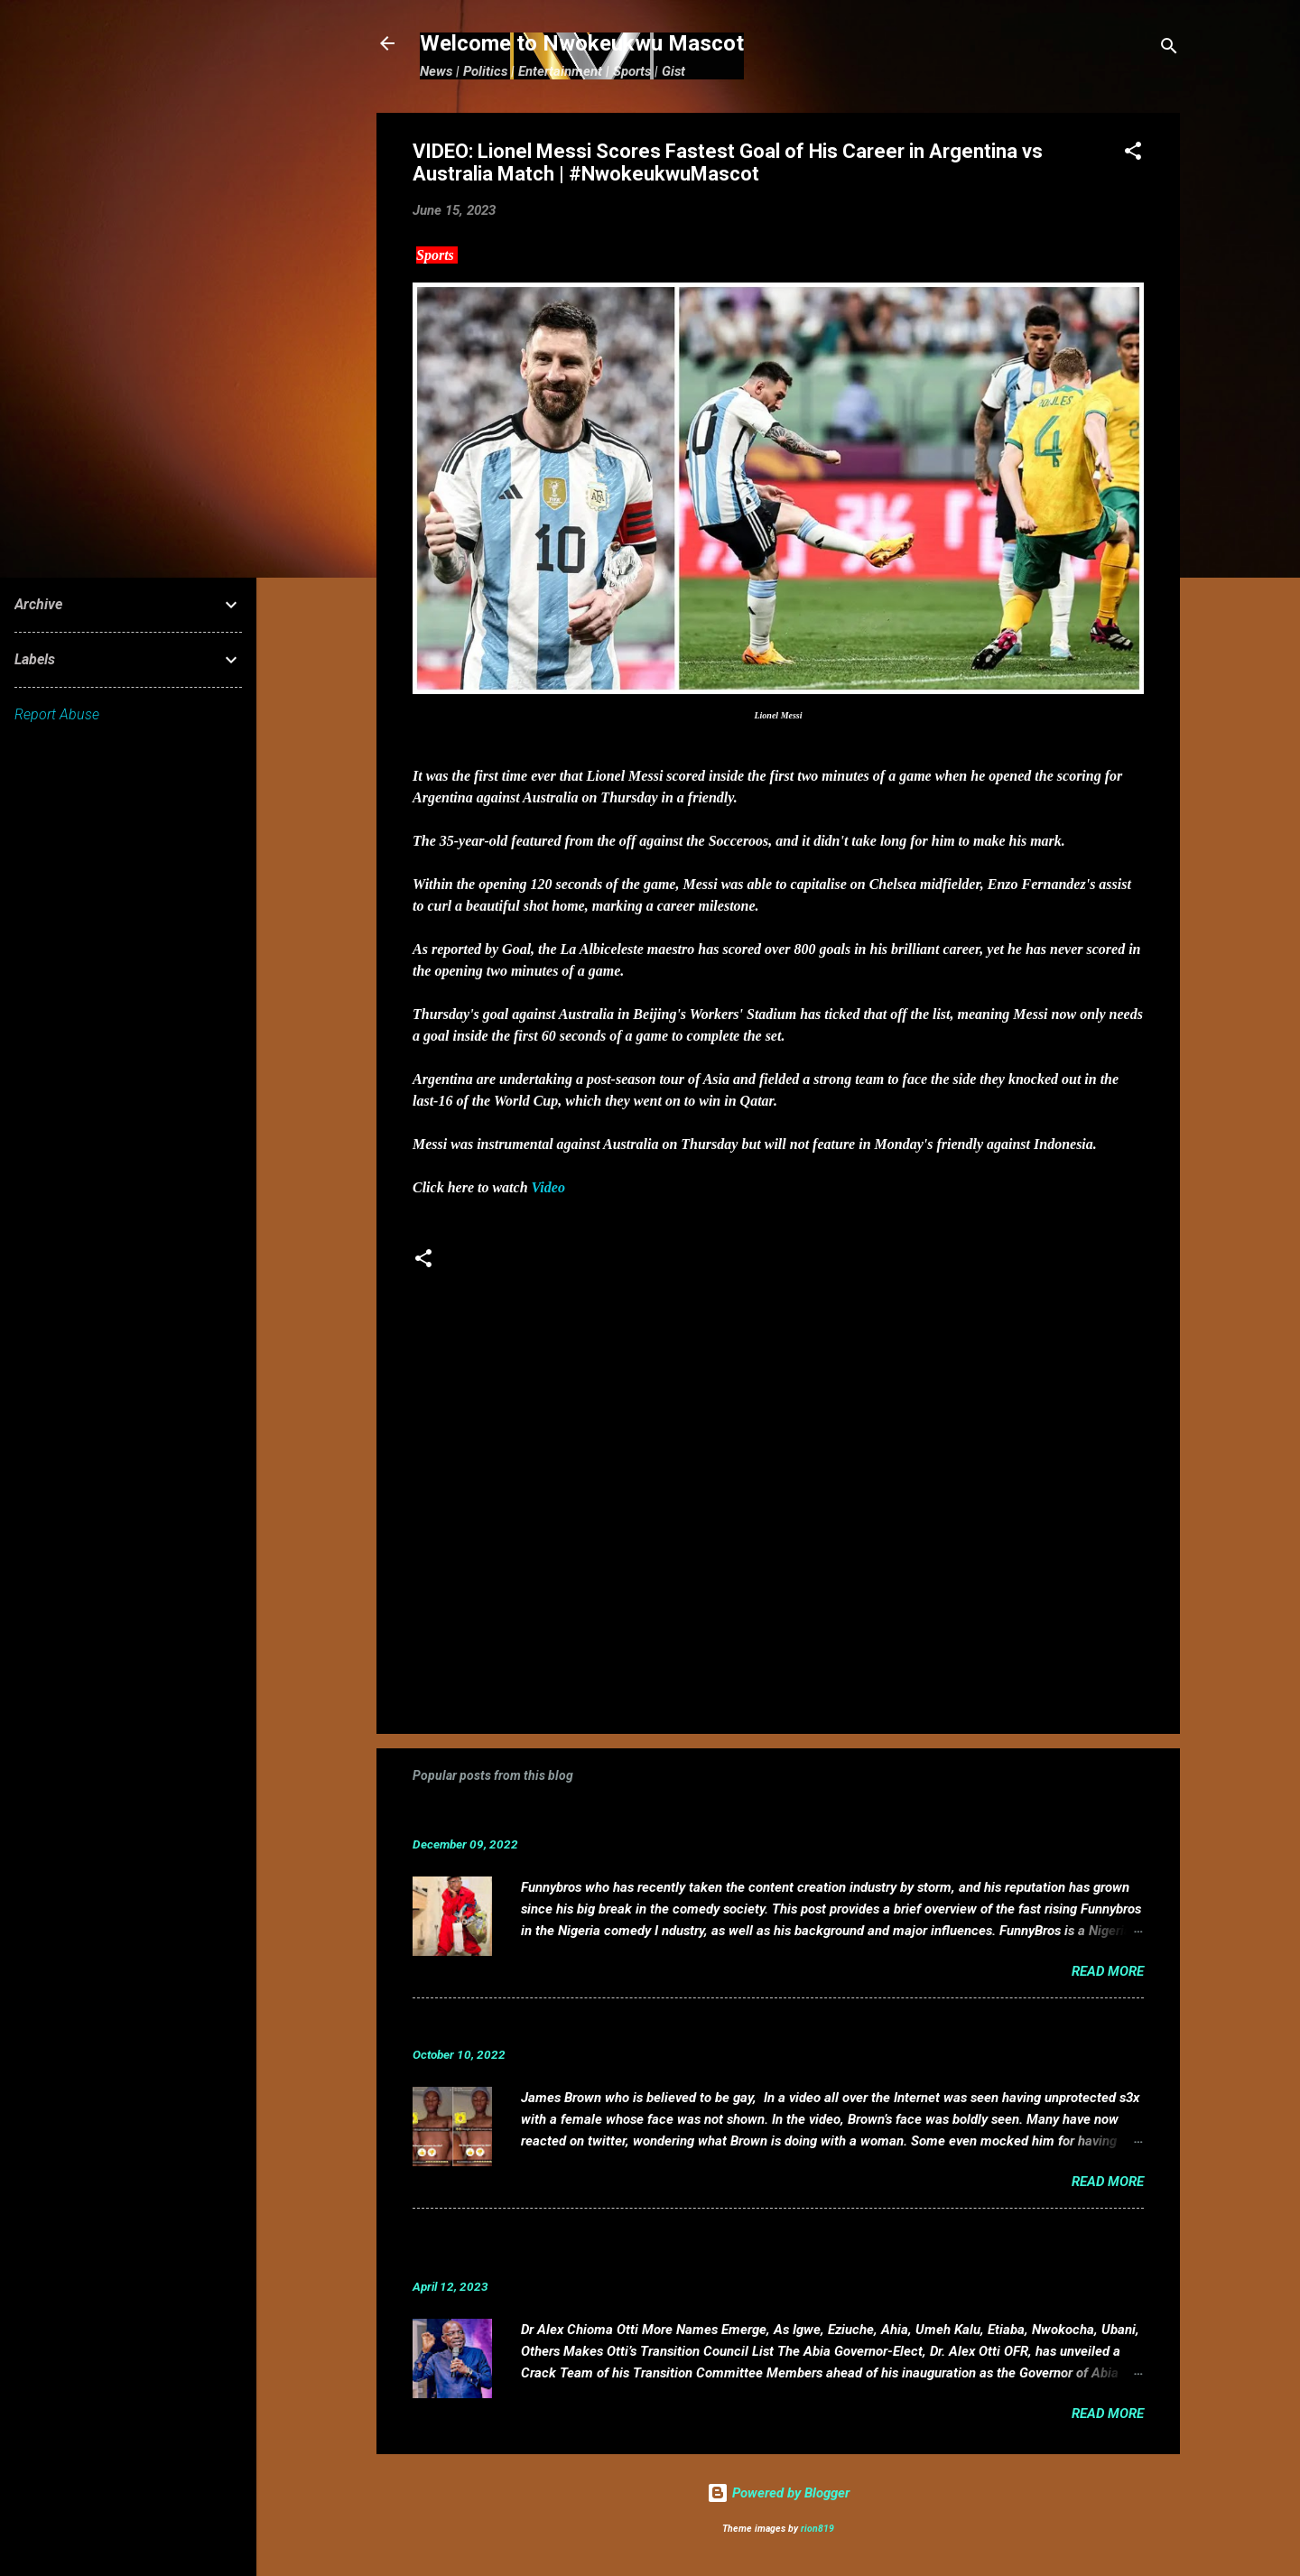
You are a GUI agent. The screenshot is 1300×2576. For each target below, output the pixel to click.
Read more (1108, 1971)
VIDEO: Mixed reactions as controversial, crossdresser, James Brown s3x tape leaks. (727, 2026)
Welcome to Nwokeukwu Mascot (582, 43)
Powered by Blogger (778, 2493)
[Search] (1169, 49)
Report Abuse (56, 714)
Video (548, 1187)
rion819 (817, 2528)
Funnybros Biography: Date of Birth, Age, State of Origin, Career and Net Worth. (708, 1816)
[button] (1133, 154)
